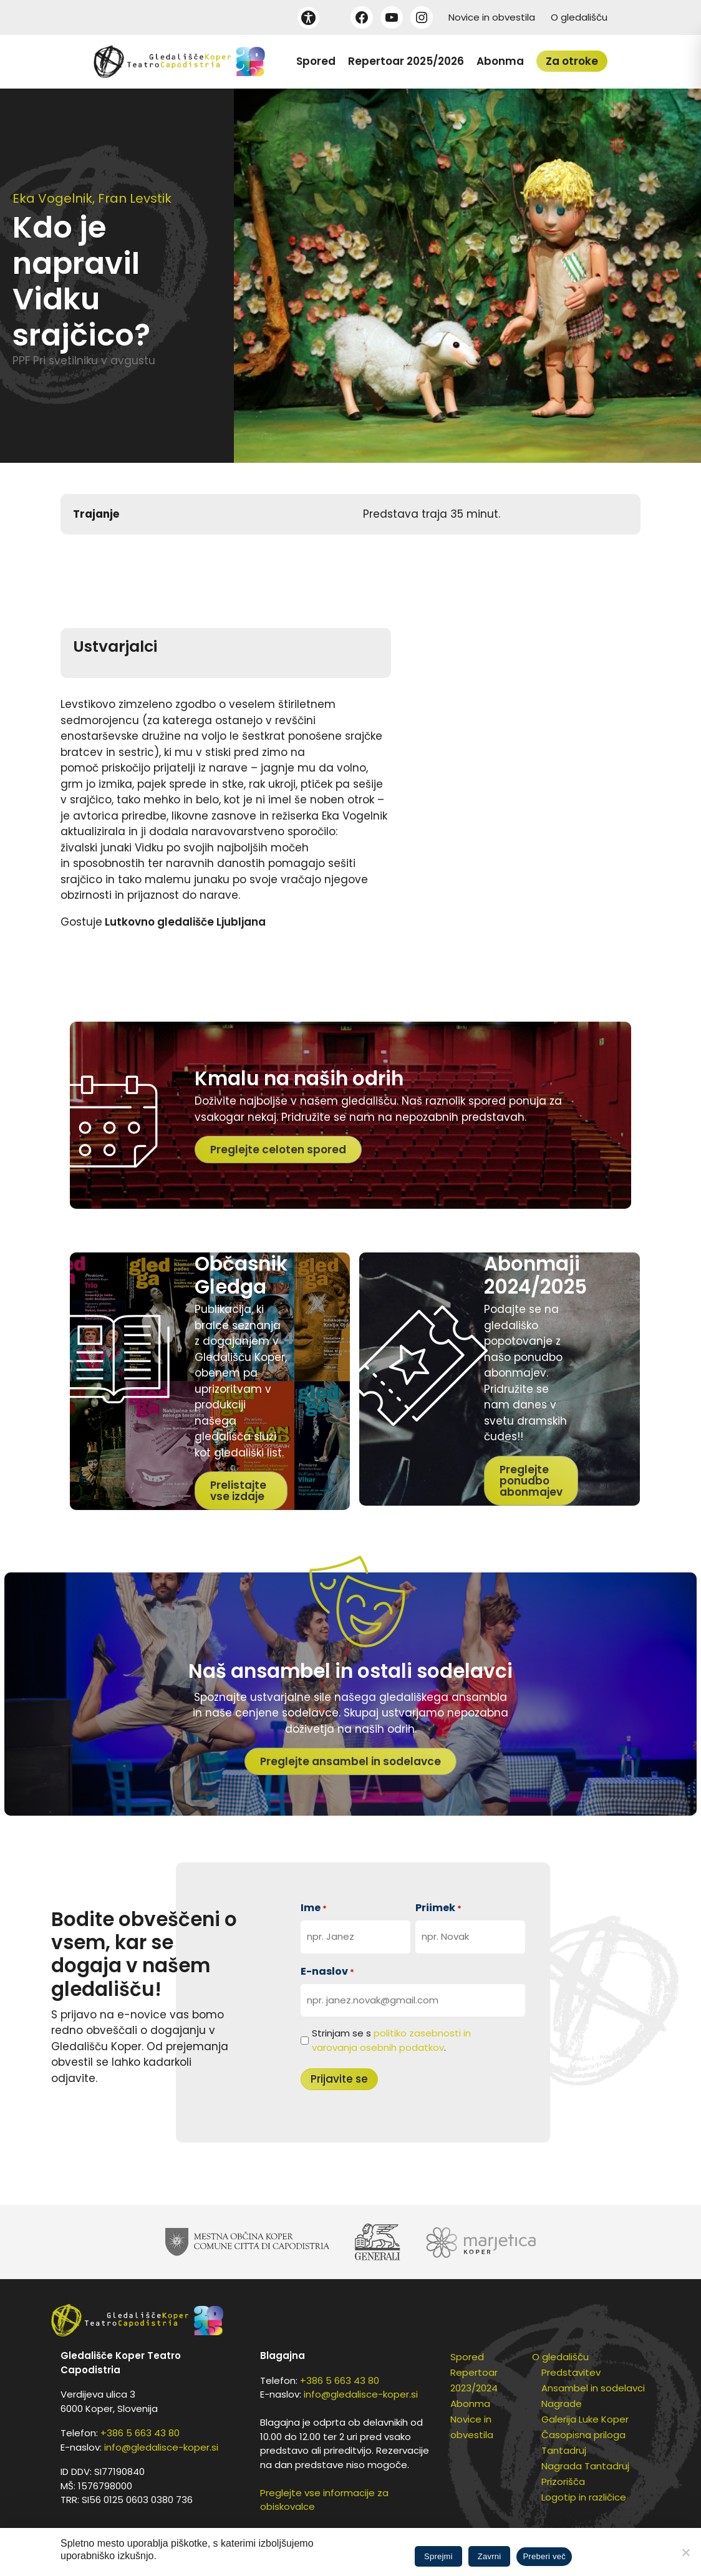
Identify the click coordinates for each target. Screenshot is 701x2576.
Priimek (438, 1908)
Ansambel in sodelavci (593, 2387)
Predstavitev (571, 2372)
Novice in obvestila (491, 17)
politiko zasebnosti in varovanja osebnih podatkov (391, 2040)
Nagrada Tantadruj (585, 2465)
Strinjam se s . (391, 2040)
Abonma (500, 61)
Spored (316, 61)
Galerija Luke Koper (585, 2419)
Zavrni (489, 2556)
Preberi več (544, 2556)
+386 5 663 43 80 (140, 2432)
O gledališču (579, 17)
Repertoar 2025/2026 (406, 61)
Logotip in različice (583, 2497)
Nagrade (561, 2403)
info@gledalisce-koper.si (161, 2447)
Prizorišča (563, 2481)
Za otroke (572, 61)
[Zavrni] (685, 2552)
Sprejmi (438, 2556)
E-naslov (327, 1971)
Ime (314, 1908)
